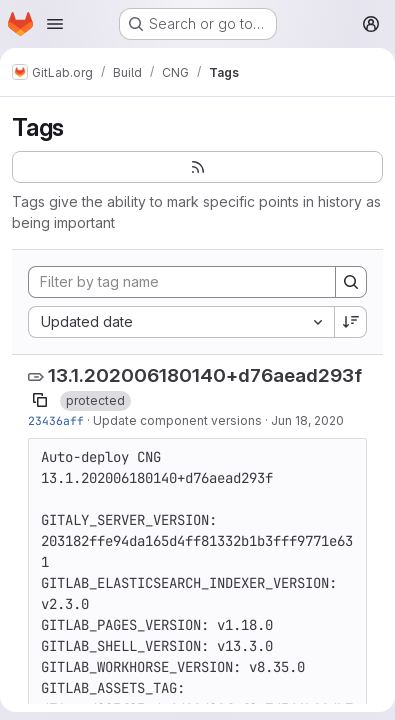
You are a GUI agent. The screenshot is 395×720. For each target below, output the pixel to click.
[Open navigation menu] (55, 24)
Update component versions (177, 420)
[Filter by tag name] (182, 282)
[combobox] (181, 322)
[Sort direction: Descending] (351, 322)
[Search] (351, 282)
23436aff (56, 420)
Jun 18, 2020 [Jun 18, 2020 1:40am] (307, 420)
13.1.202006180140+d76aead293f (205, 375)
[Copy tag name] (40, 400)
